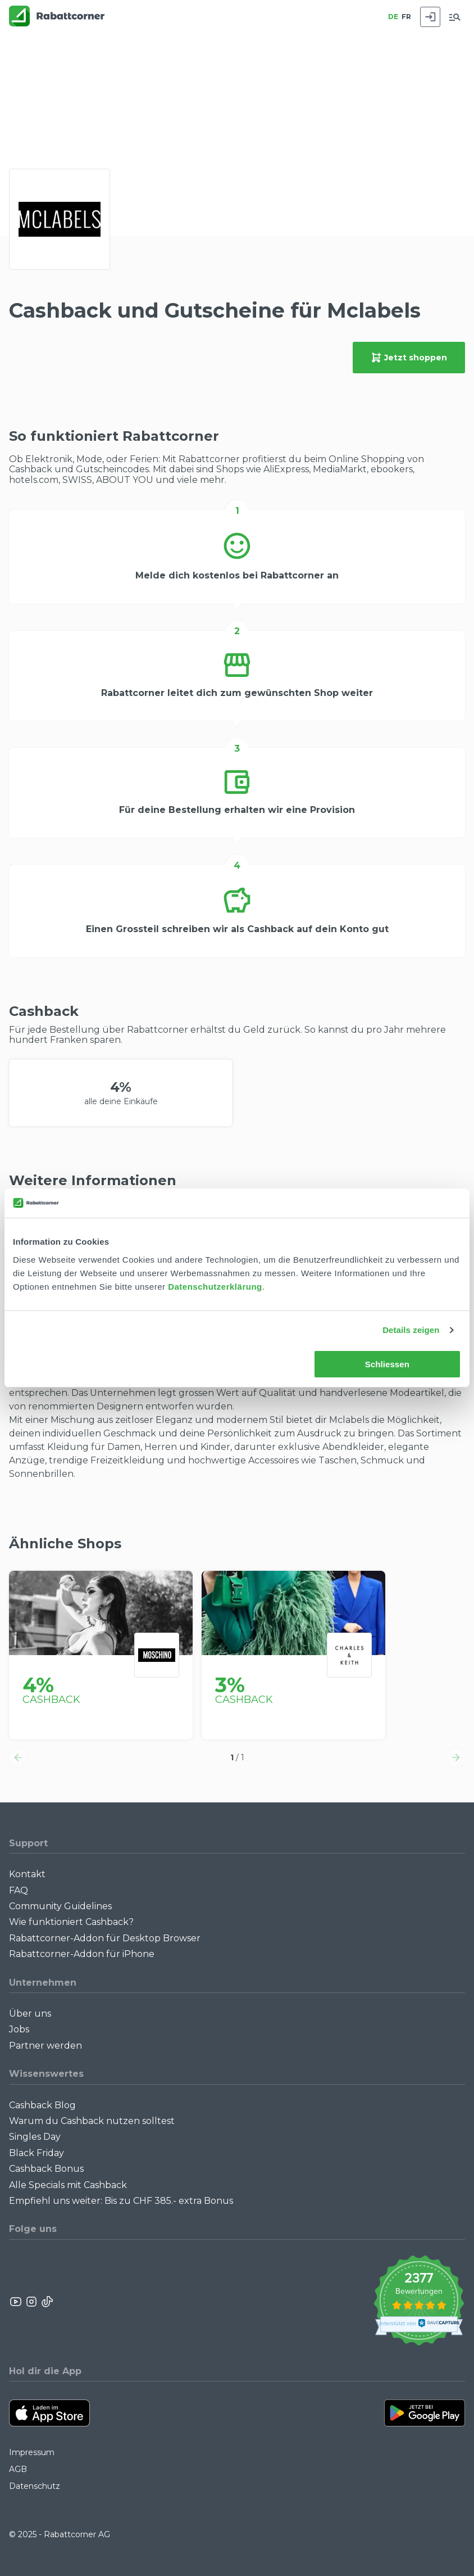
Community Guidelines (60, 1906)
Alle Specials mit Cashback (68, 2185)
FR (406, 16)
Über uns (30, 2013)
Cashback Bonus (46, 2168)
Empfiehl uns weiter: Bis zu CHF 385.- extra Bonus (121, 2200)
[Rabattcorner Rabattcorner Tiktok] (46, 2301)
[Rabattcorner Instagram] (31, 2301)
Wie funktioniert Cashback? (71, 1922)
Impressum (31, 2452)
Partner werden (45, 2045)
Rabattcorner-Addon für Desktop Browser (104, 1938)
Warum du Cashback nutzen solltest (92, 2121)
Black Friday (36, 2153)
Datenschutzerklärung (215, 1286)
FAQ (18, 1890)
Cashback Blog (42, 2105)
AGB (18, 2469)
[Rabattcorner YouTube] (16, 2301)
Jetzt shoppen (409, 357)
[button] (18, 1757)
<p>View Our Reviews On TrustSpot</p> (418, 2302)
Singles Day (35, 2136)
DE (393, 16)
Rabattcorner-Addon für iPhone (81, 1954)
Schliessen (387, 1364)
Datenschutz (34, 2486)
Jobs (19, 2029)
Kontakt (27, 1874)
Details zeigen (410, 1330)
